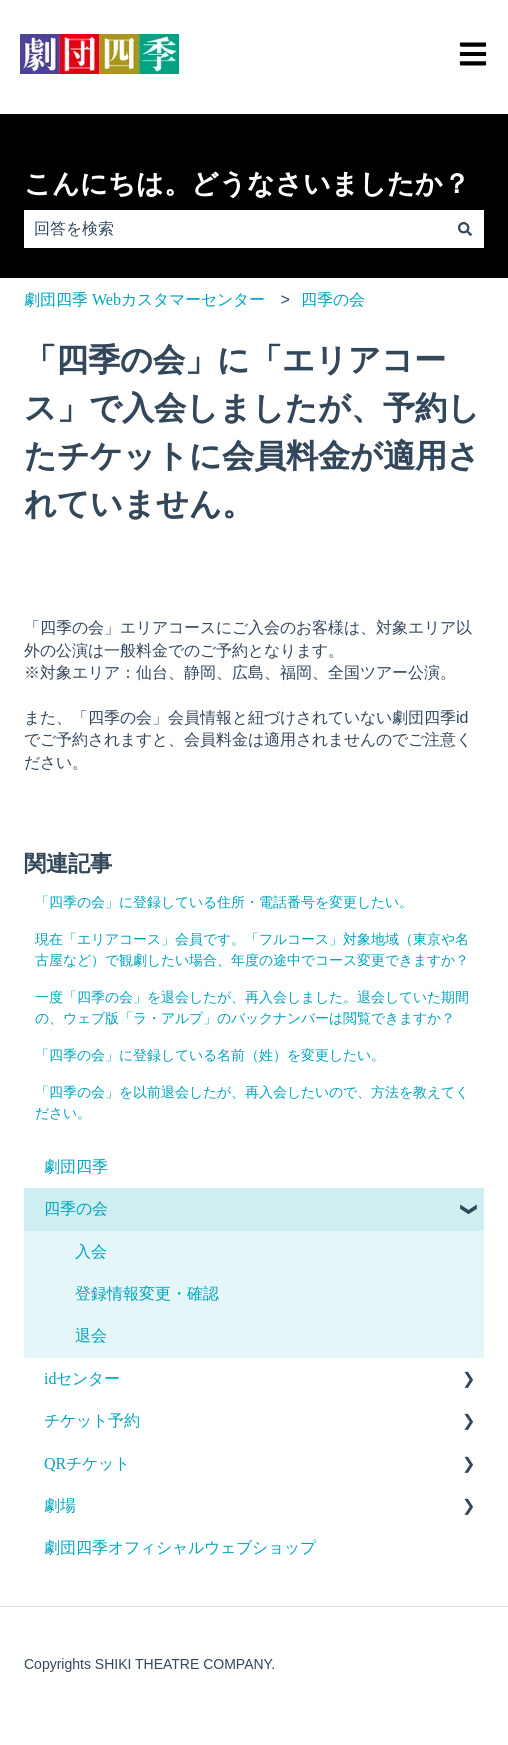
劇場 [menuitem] (60, 1505)
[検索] (465, 229)
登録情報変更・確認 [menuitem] (147, 1293)
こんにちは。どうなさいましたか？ (247, 184)
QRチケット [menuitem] (87, 1463)
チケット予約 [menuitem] (92, 1420)
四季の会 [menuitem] (76, 1208)
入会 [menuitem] (91, 1251)
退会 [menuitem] (91, 1335)
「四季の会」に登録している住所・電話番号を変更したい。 (224, 902)
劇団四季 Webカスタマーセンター (144, 299)
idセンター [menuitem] (82, 1378)
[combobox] (235, 229)
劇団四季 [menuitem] (76, 1166)
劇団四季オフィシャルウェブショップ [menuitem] (180, 1547)
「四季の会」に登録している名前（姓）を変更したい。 (210, 1055)
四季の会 (333, 299)
